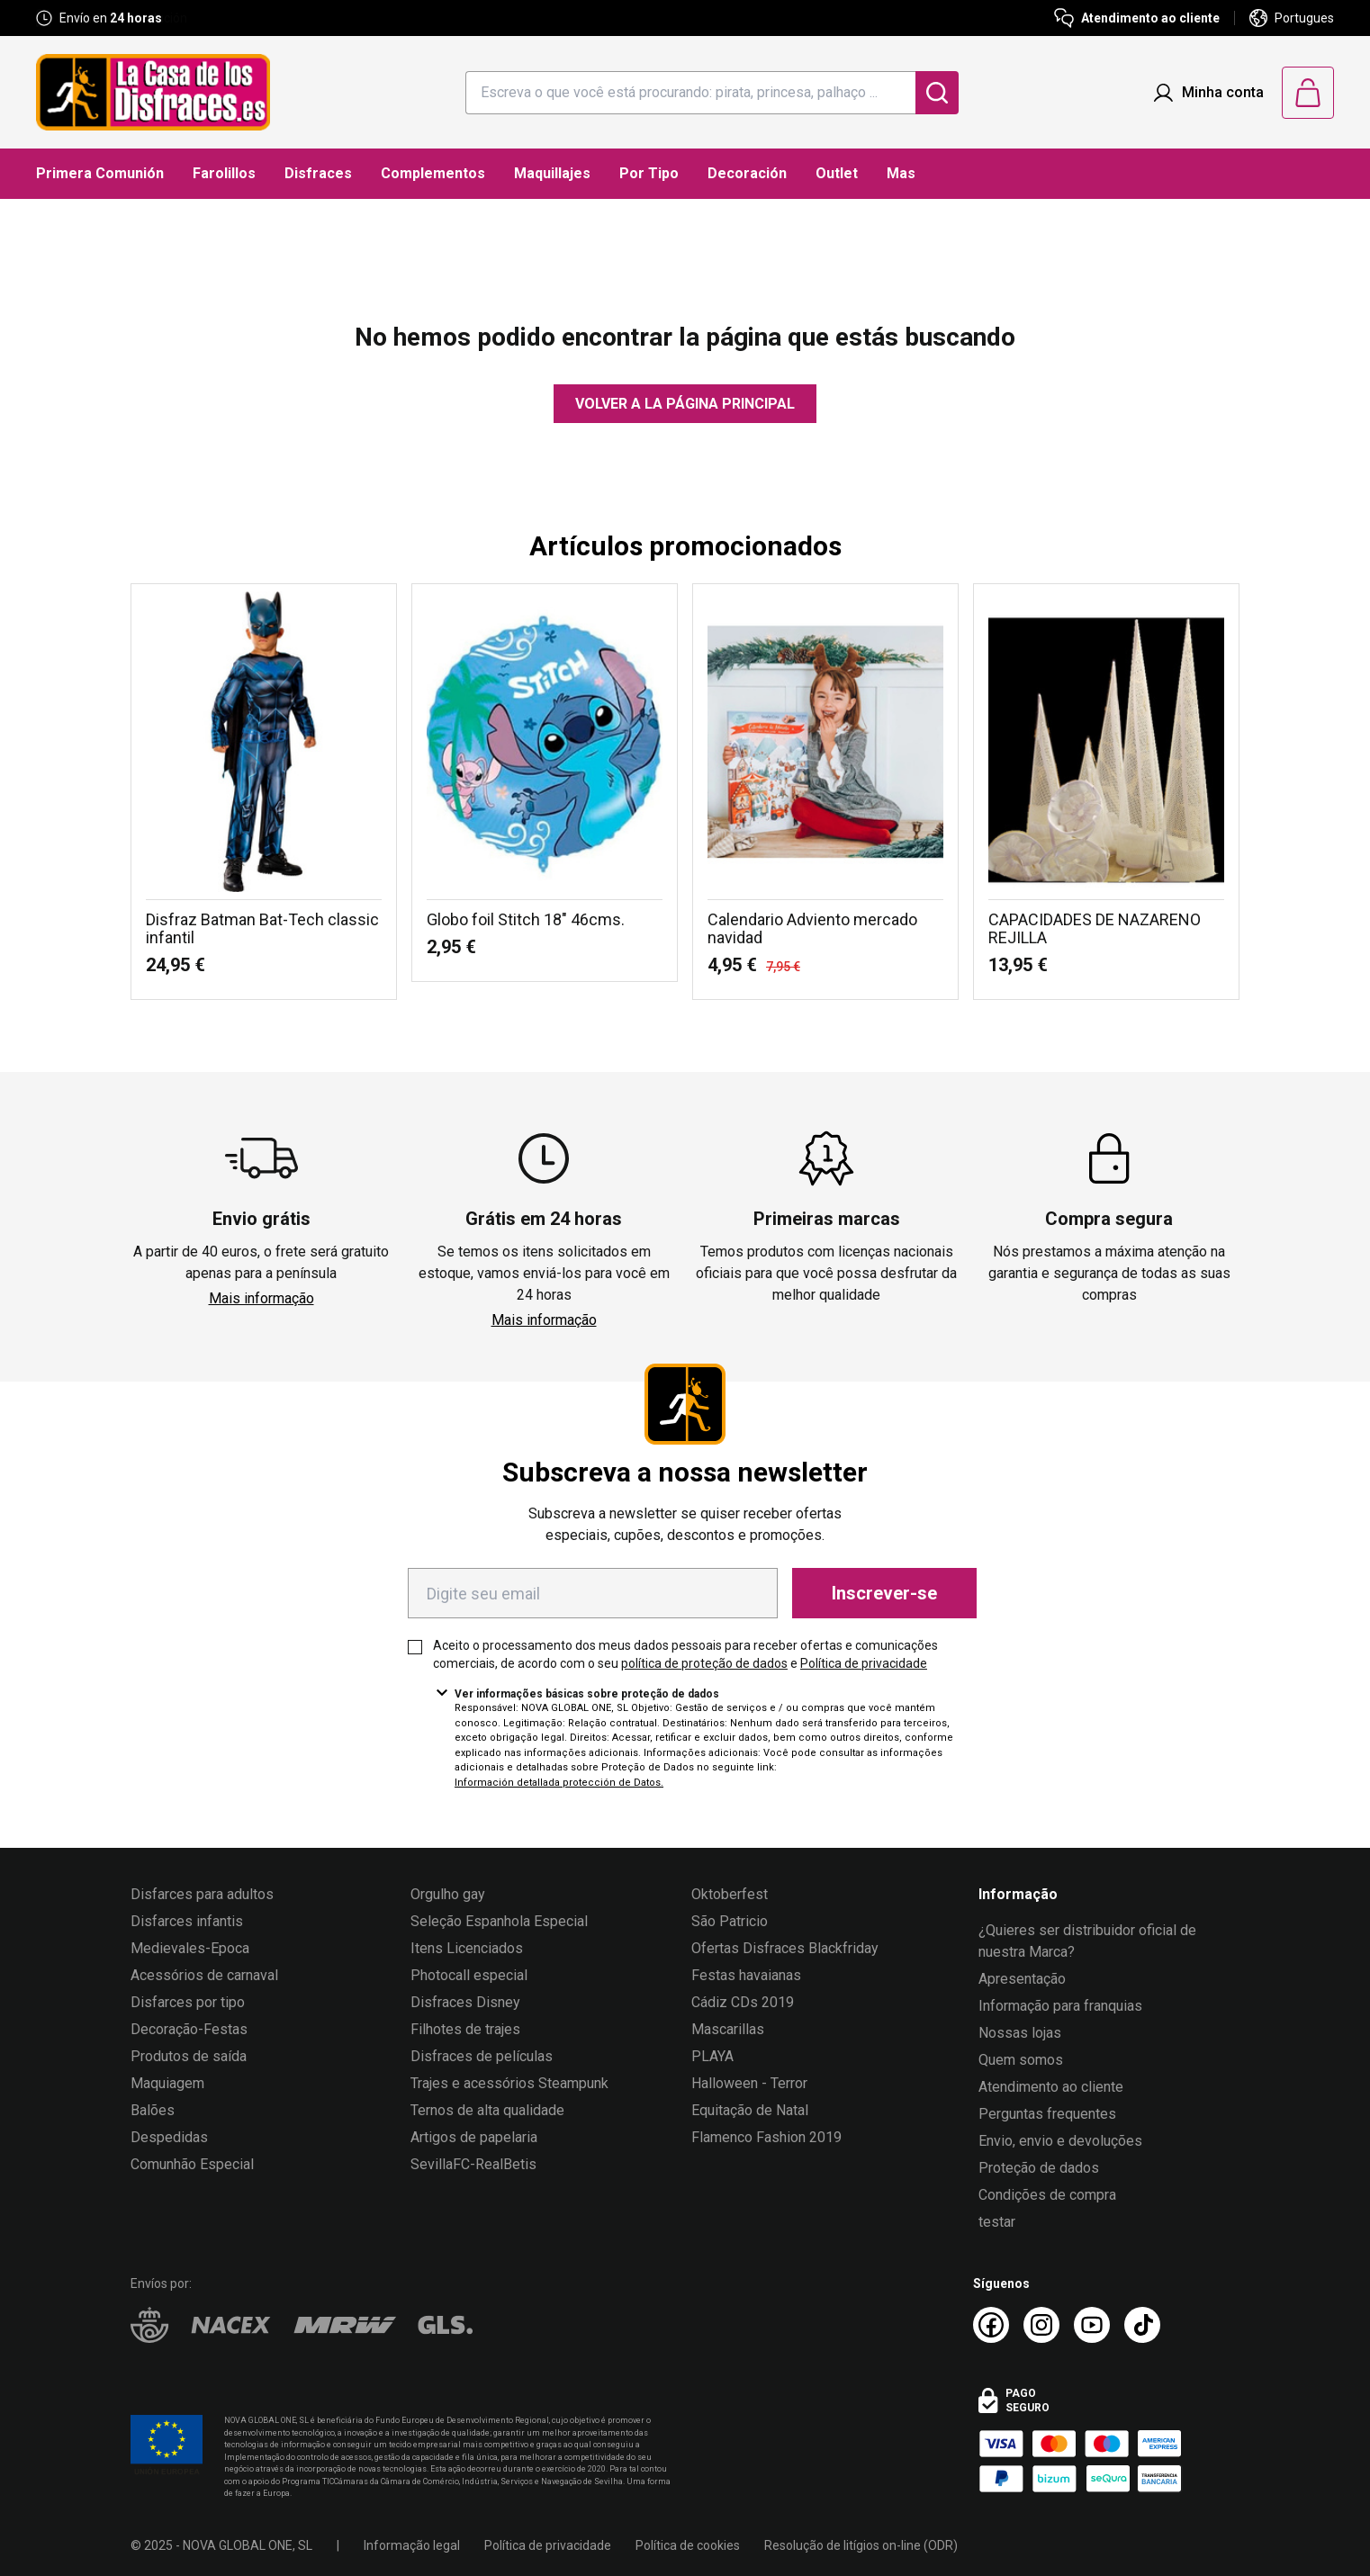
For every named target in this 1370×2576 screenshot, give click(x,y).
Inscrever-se (884, 1593)
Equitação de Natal (749, 2110)
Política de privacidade (863, 1663)
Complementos (433, 173)
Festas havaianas (746, 1975)
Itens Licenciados (466, 1948)
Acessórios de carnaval (204, 1975)
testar (996, 2221)
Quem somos (1020, 2059)
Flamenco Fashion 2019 (766, 2137)
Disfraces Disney (465, 2002)
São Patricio (729, 1921)
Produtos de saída (189, 2056)
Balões (153, 2110)
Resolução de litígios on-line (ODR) (861, 2545)
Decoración (747, 173)
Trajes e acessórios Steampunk (509, 2083)
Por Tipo (649, 173)
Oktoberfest (729, 1894)
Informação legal (412, 2545)
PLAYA (712, 2056)
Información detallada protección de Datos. (559, 1782)
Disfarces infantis (187, 1921)
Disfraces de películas (481, 2056)
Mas (901, 173)
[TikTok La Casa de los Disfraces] (1142, 2325)
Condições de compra (1047, 2194)
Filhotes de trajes (465, 2029)
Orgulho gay (447, 1894)
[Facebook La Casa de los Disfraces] (991, 2325)
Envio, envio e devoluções (1060, 2140)
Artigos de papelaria (473, 2137)
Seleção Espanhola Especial (499, 1921)
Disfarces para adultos (202, 1894)
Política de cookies (687, 2545)
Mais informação (261, 1298)
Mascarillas (727, 2029)
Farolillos (224, 173)
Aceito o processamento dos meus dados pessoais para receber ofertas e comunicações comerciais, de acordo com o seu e (685, 1654)
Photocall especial (468, 1975)
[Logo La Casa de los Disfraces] (153, 92)
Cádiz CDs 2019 (742, 2002)
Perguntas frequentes (1047, 2113)
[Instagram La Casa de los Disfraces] (1041, 2325)
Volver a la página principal (685, 403)
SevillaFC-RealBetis (473, 2164)
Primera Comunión (100, 173)
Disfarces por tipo (188, 2002)
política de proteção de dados (704, 1663)
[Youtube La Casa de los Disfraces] (1092, 2325)
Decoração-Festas (189, 2029)
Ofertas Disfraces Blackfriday (785, 1948)
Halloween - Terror (749, 2083)
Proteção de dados (1038, 2167)
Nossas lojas (1019, 2032)
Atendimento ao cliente (1050, 2086)
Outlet (837, 173)
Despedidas (169, 2137)
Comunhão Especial (192, 2164)
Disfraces (318, 173)
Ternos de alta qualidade (487, 2110)
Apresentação (1022, 1978)
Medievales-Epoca (190, 1948)
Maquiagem (167, 2083)
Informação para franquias (1060, 2005)
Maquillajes (552, 173)
